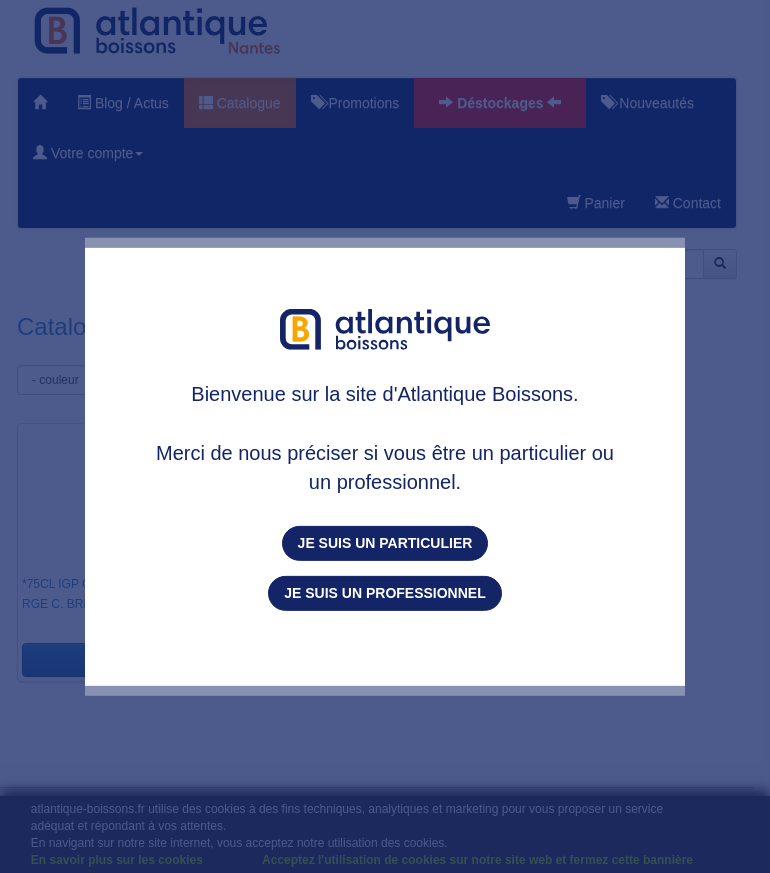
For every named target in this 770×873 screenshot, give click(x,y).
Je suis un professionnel (384, 593)
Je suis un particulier (385, 543)
